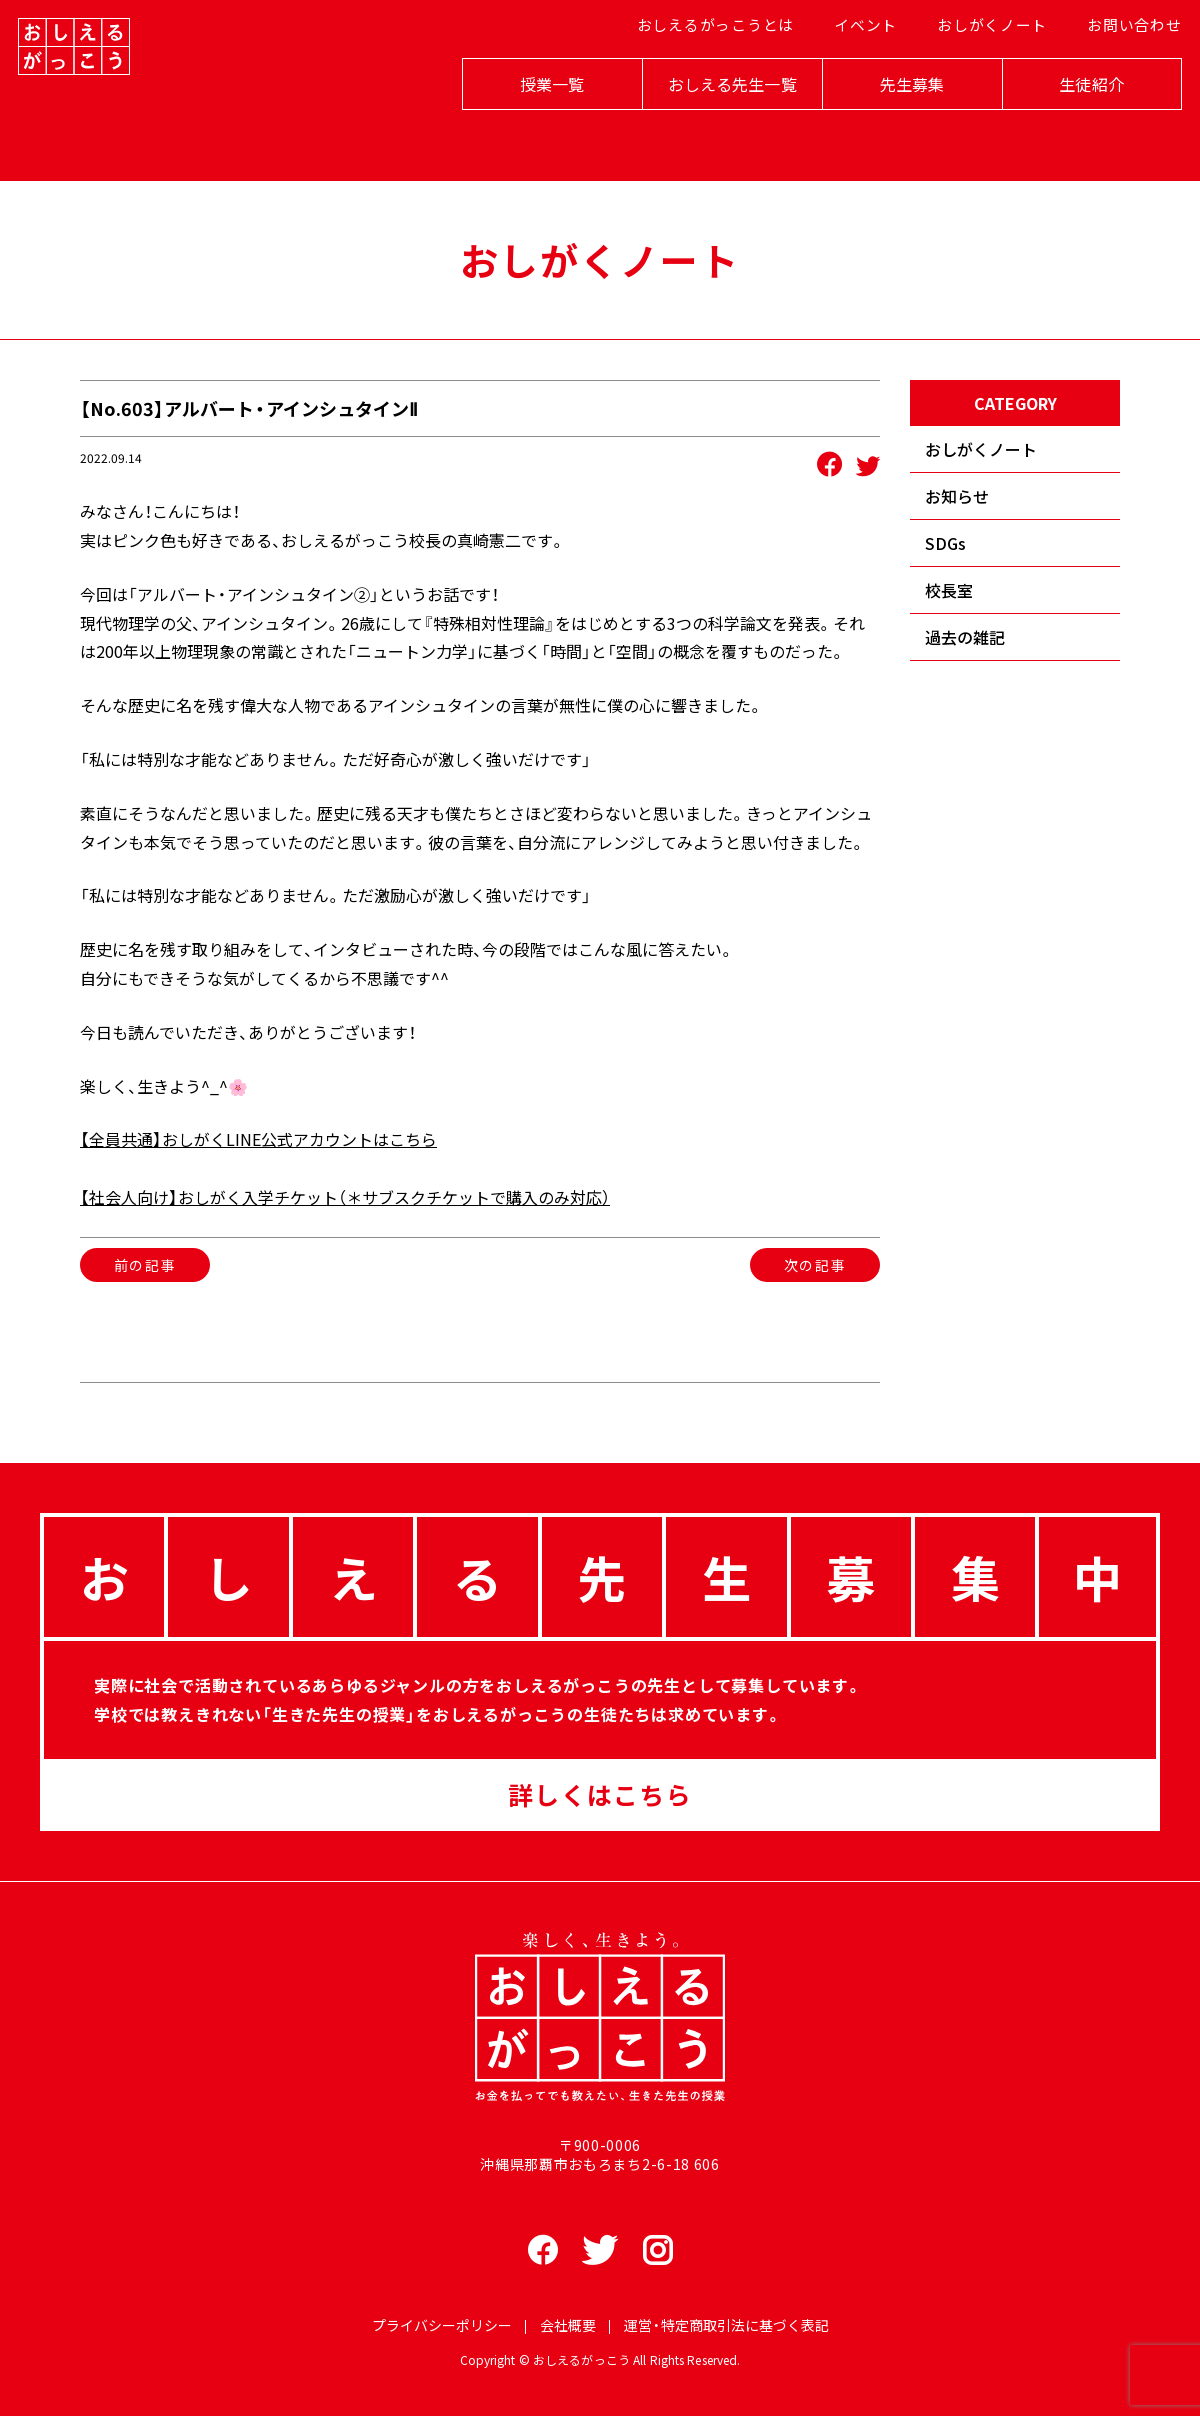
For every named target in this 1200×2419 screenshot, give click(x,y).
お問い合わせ (1116, 71)
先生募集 (890, 122)
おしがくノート (980, 71)
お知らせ (957, 496)
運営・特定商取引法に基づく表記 (726, 2328)
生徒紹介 (1070, 122)
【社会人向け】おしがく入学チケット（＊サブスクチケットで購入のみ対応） (345, 1197)
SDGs (945, 543)
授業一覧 (530, 122)
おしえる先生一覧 (710, 122)
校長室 (949, 590)
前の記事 (145, 1265)
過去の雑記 (965, 637)
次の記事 (815, 1265)
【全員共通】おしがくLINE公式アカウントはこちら (258, 1139)
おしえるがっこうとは (716, 71)
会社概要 (568, 2328)
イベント (859, 71)
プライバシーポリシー (442, 2328)
